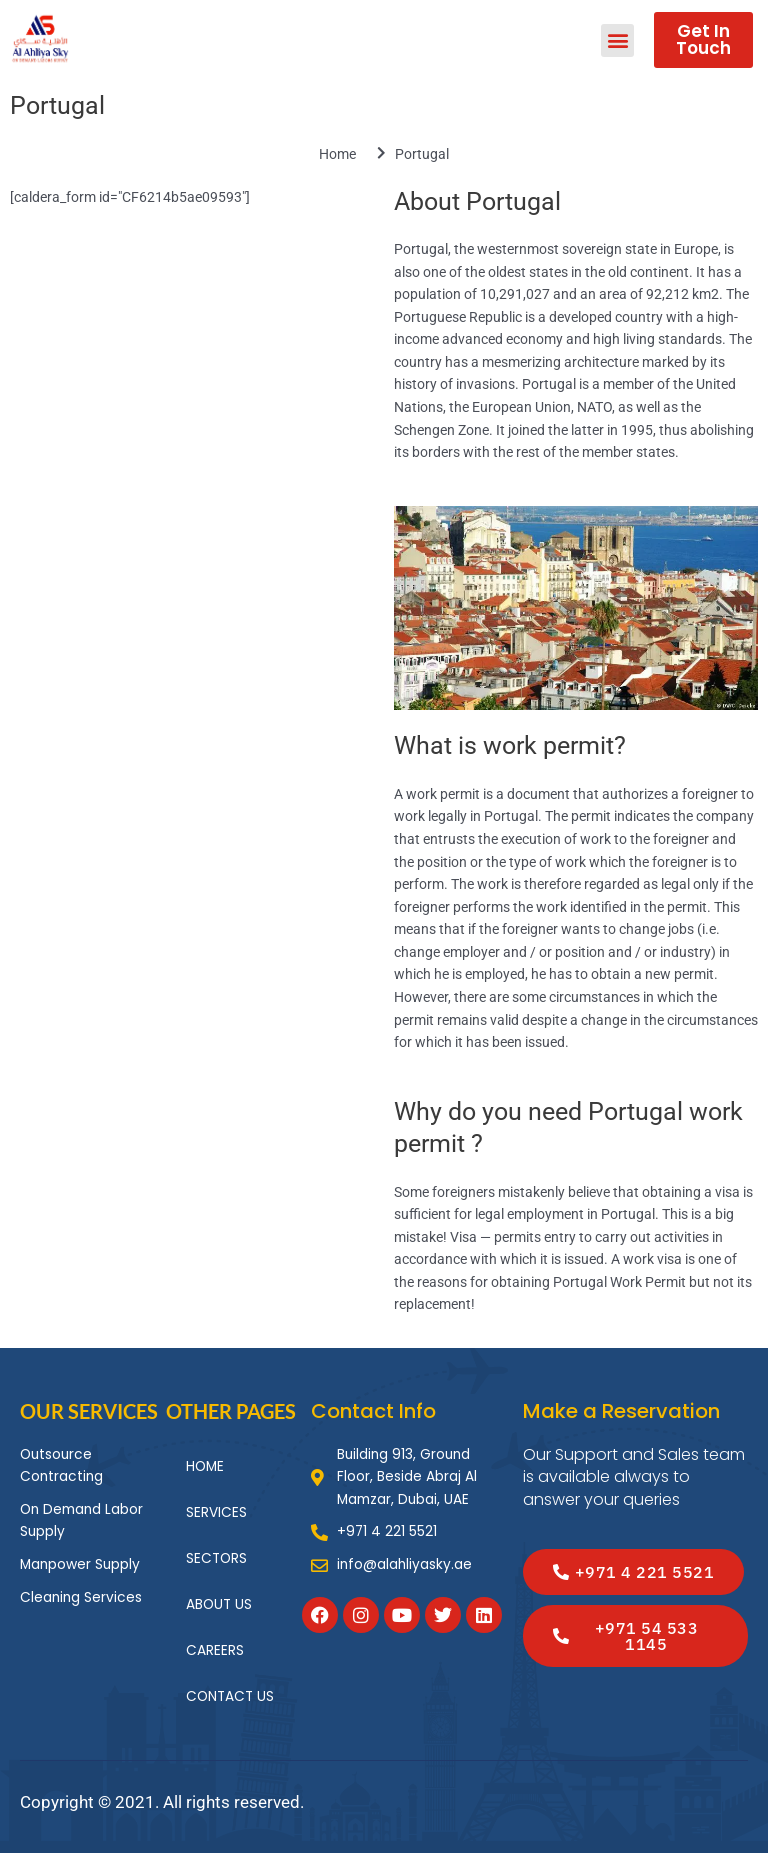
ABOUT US (219, 1604)
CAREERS (215, 1650)
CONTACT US (230, 1696)
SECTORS (216, 1558)
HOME (205, 1466)
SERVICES (216, 1512)
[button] (617, 40)
